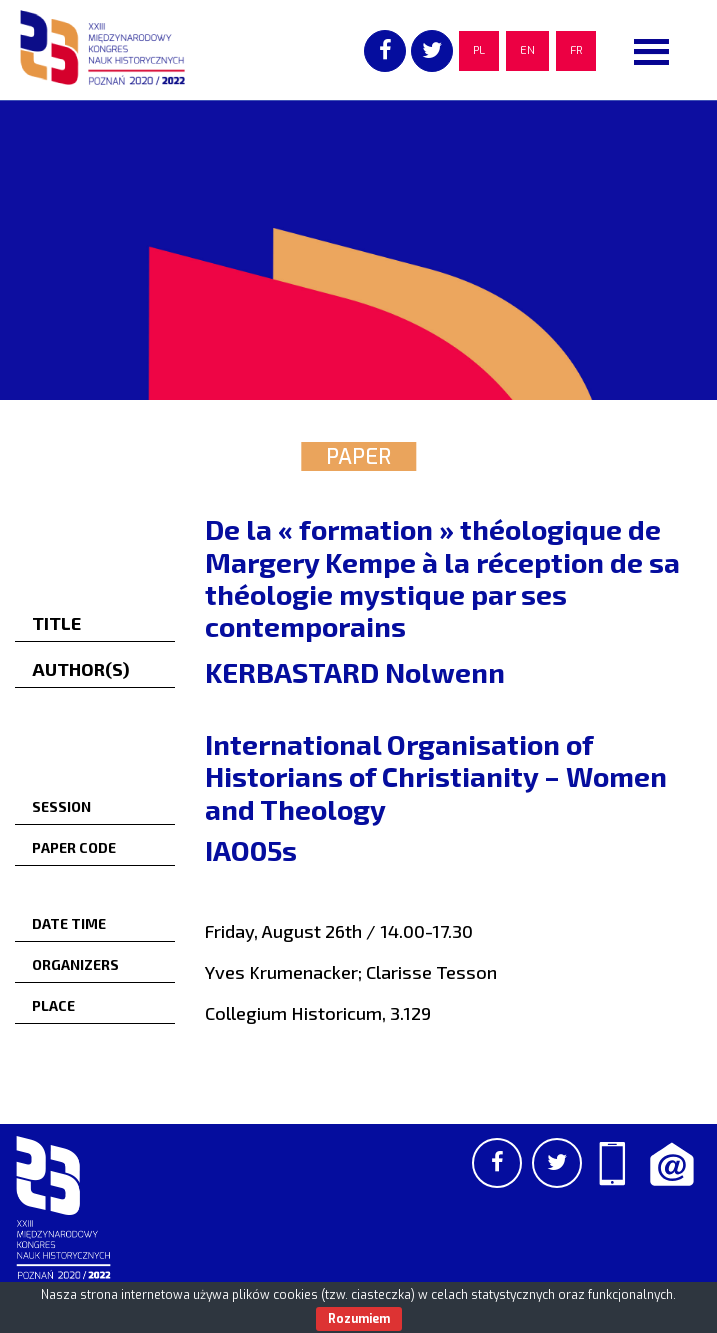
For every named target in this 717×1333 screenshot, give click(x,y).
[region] (358, 250)
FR (576, 50)
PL (479, 50)
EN (527, 50)
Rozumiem (359, 1319)
